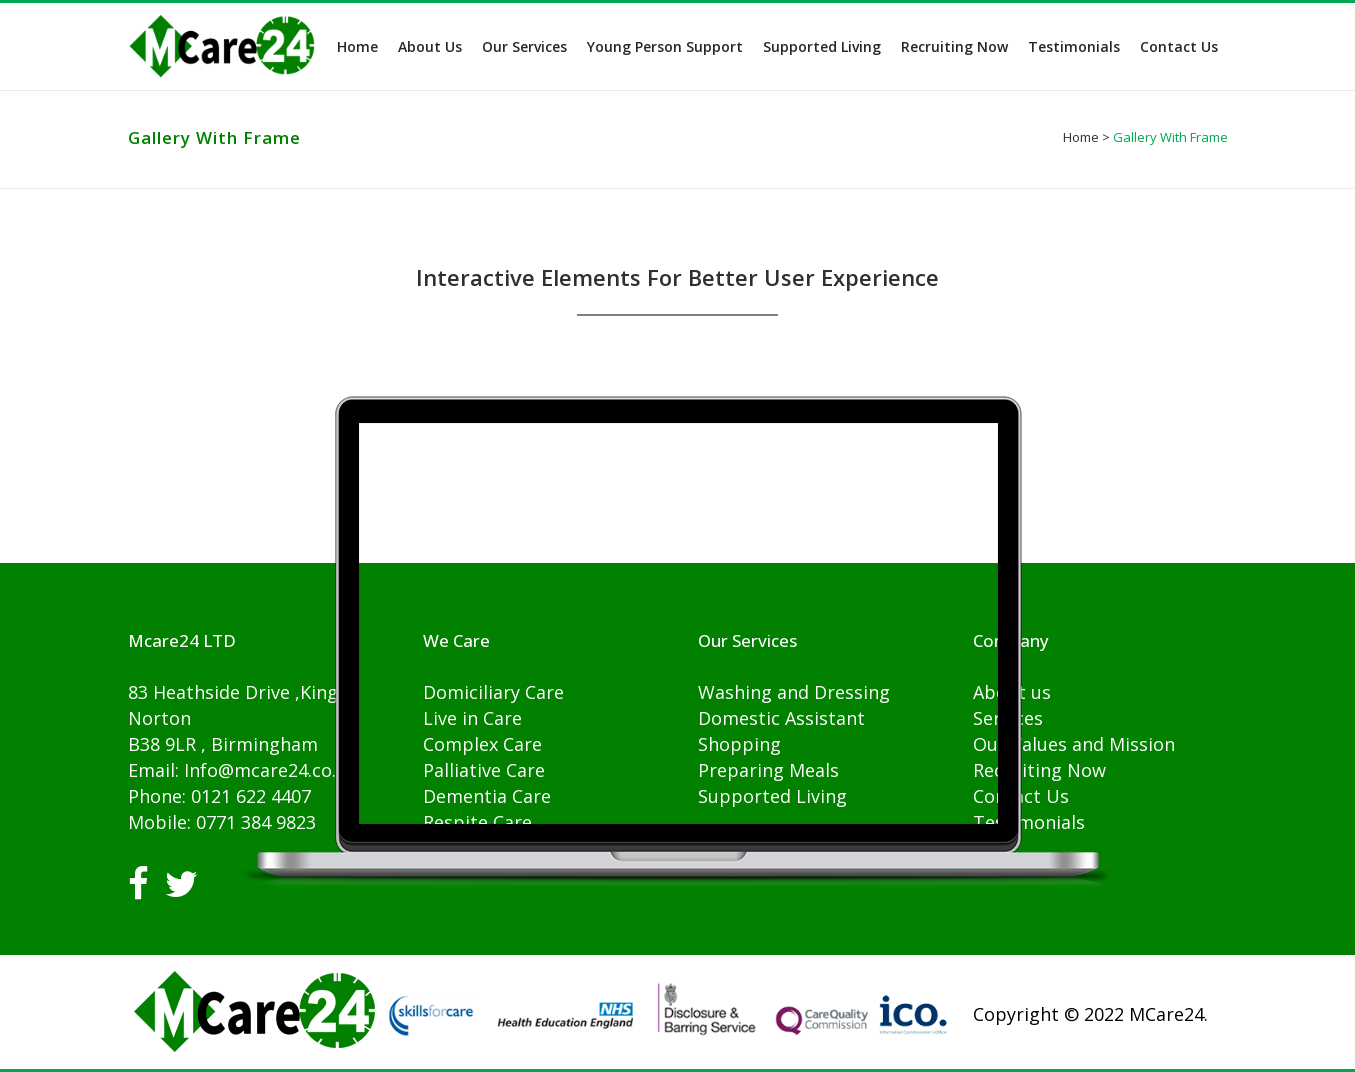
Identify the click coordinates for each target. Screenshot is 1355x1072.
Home (1081, 137)
